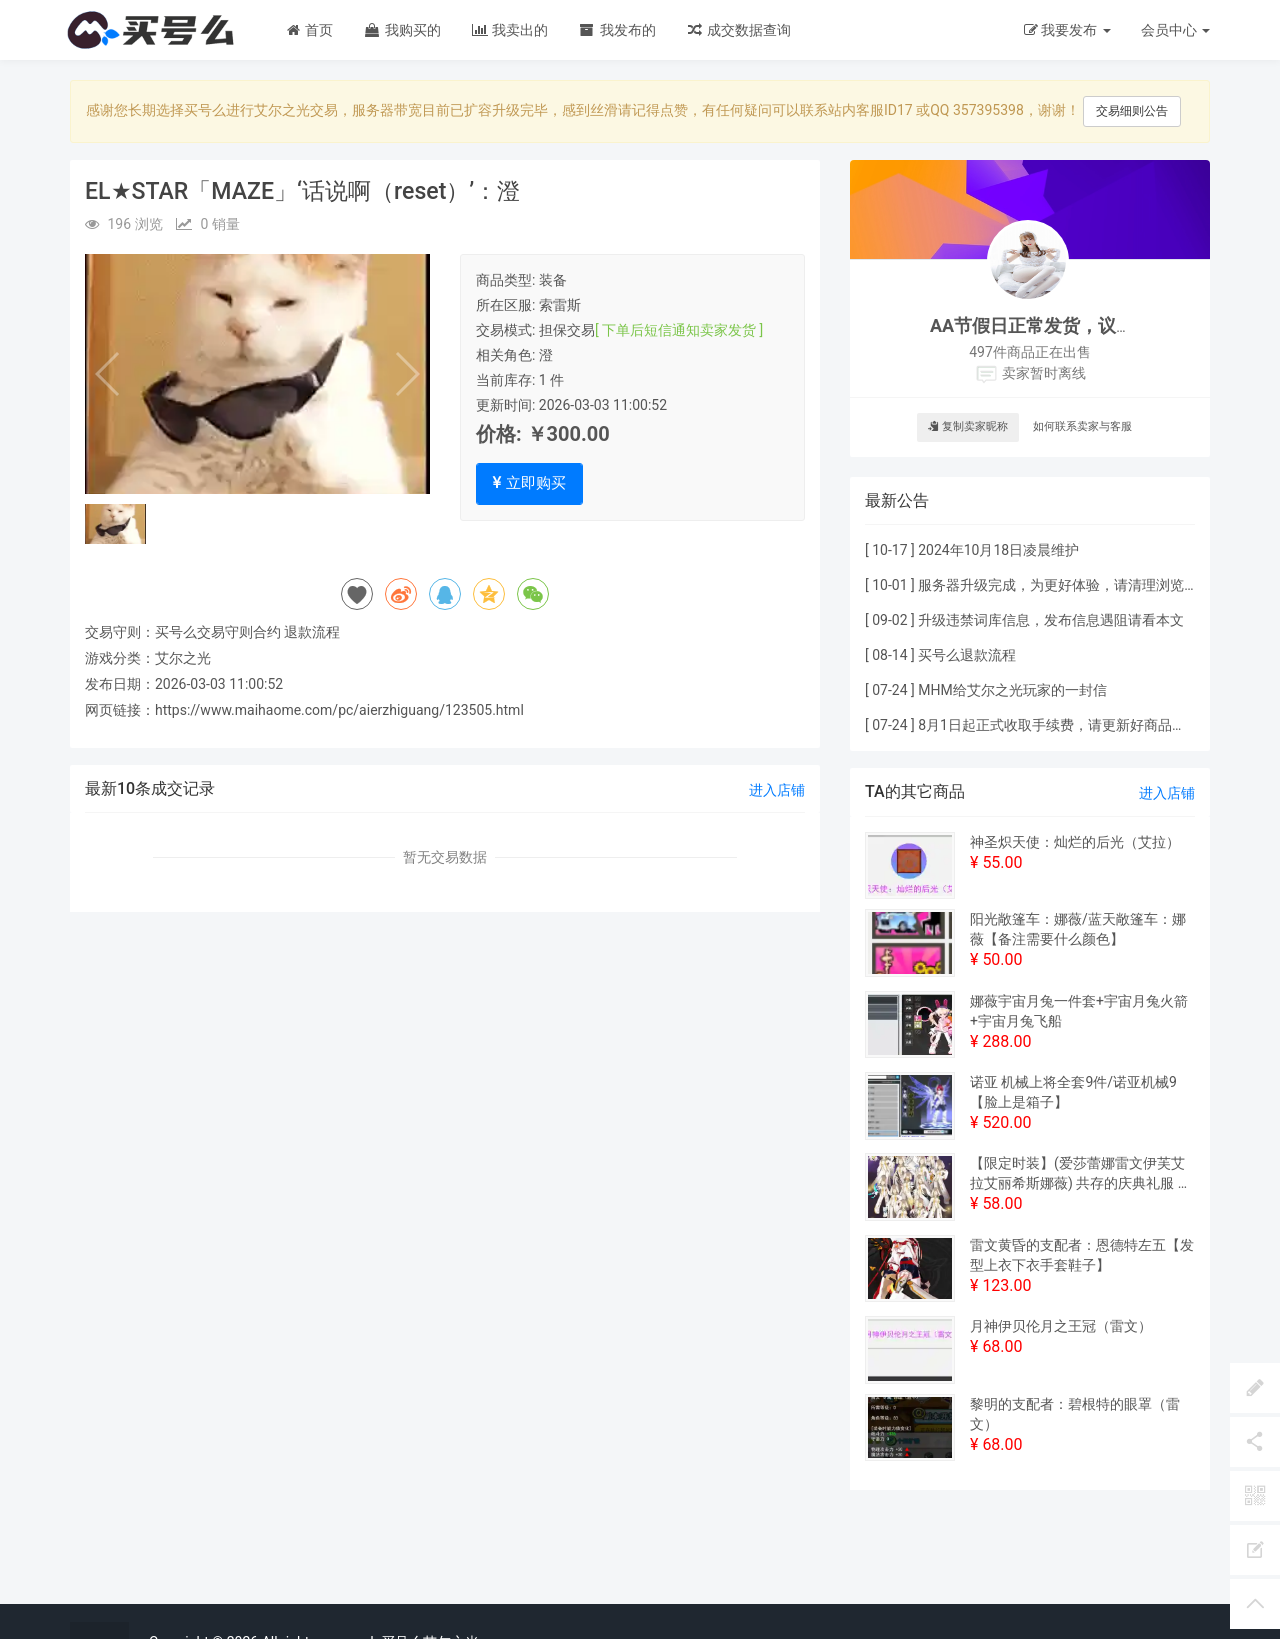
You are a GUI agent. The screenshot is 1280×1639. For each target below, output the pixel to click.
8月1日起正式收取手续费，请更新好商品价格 (1059, 725)
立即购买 (529, 483)
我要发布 (1067, 30)
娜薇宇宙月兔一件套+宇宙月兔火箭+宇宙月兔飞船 (1079, 1011)
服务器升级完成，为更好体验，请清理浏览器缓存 (1072, 585)
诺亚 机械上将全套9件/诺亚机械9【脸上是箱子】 (1073, 1092)
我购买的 (401, 30)
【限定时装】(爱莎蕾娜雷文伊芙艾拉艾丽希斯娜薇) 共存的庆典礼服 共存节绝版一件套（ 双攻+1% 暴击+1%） (1081, 1174)
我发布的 (616, 30)
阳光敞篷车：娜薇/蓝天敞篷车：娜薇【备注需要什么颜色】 (1078, 929)
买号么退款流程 (967, 655)
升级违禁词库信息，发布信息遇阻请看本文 (1051, 620)
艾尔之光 (183, 658)
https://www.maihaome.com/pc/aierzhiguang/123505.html (339, 710)
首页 (308, 30)
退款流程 (312, 632)
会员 (1175, 30)
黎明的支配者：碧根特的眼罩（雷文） (1075, 1414)
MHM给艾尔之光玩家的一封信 (1012, 690)
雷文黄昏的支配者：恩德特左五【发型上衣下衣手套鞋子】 (1082, 1255)
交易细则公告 (1132, 111)
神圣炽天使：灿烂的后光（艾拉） (1075, 842)
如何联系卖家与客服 (1082, 426)
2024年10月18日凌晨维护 (998, 550)
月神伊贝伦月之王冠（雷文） (1061, 1326)
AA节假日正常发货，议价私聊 (1050, 325)
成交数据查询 (738, 30)
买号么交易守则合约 (218, 632)
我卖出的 (509, 30)
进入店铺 (777, 790)
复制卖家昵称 (968, 426)
